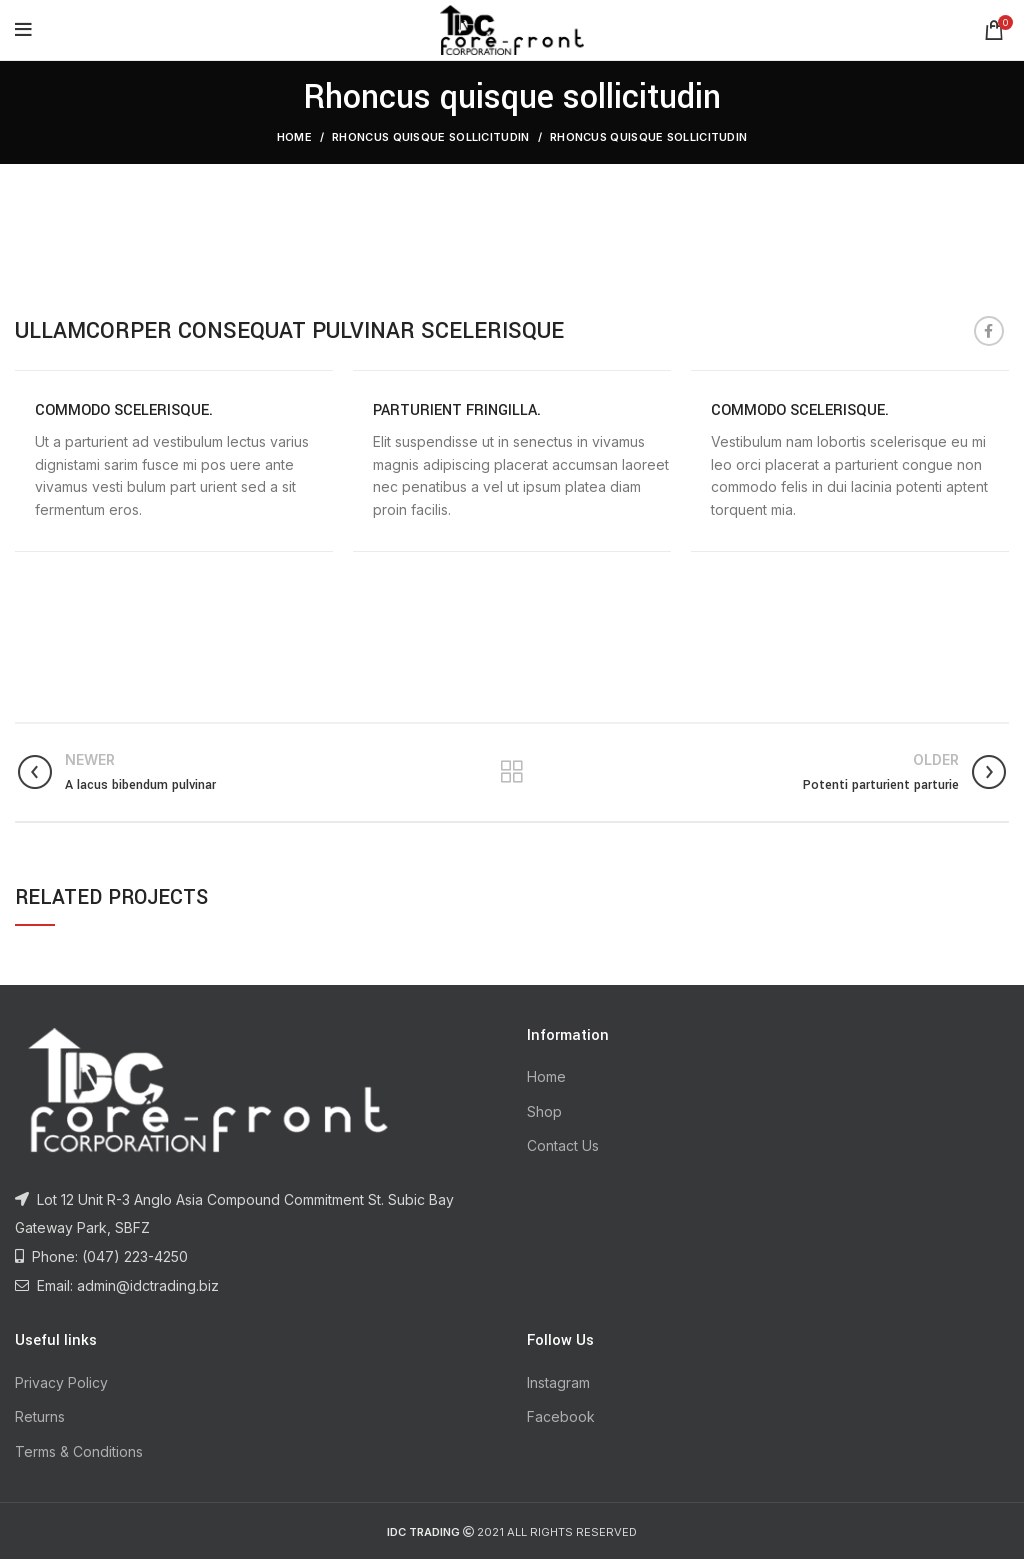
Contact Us (563, 1145)
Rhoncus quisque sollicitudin (430, 137)
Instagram (558, 1382)
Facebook (561, 1416)
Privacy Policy (61, 1382)
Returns (40, 1416)
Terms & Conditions (79, 1451)
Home (294, 137)
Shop (544, 1111)
